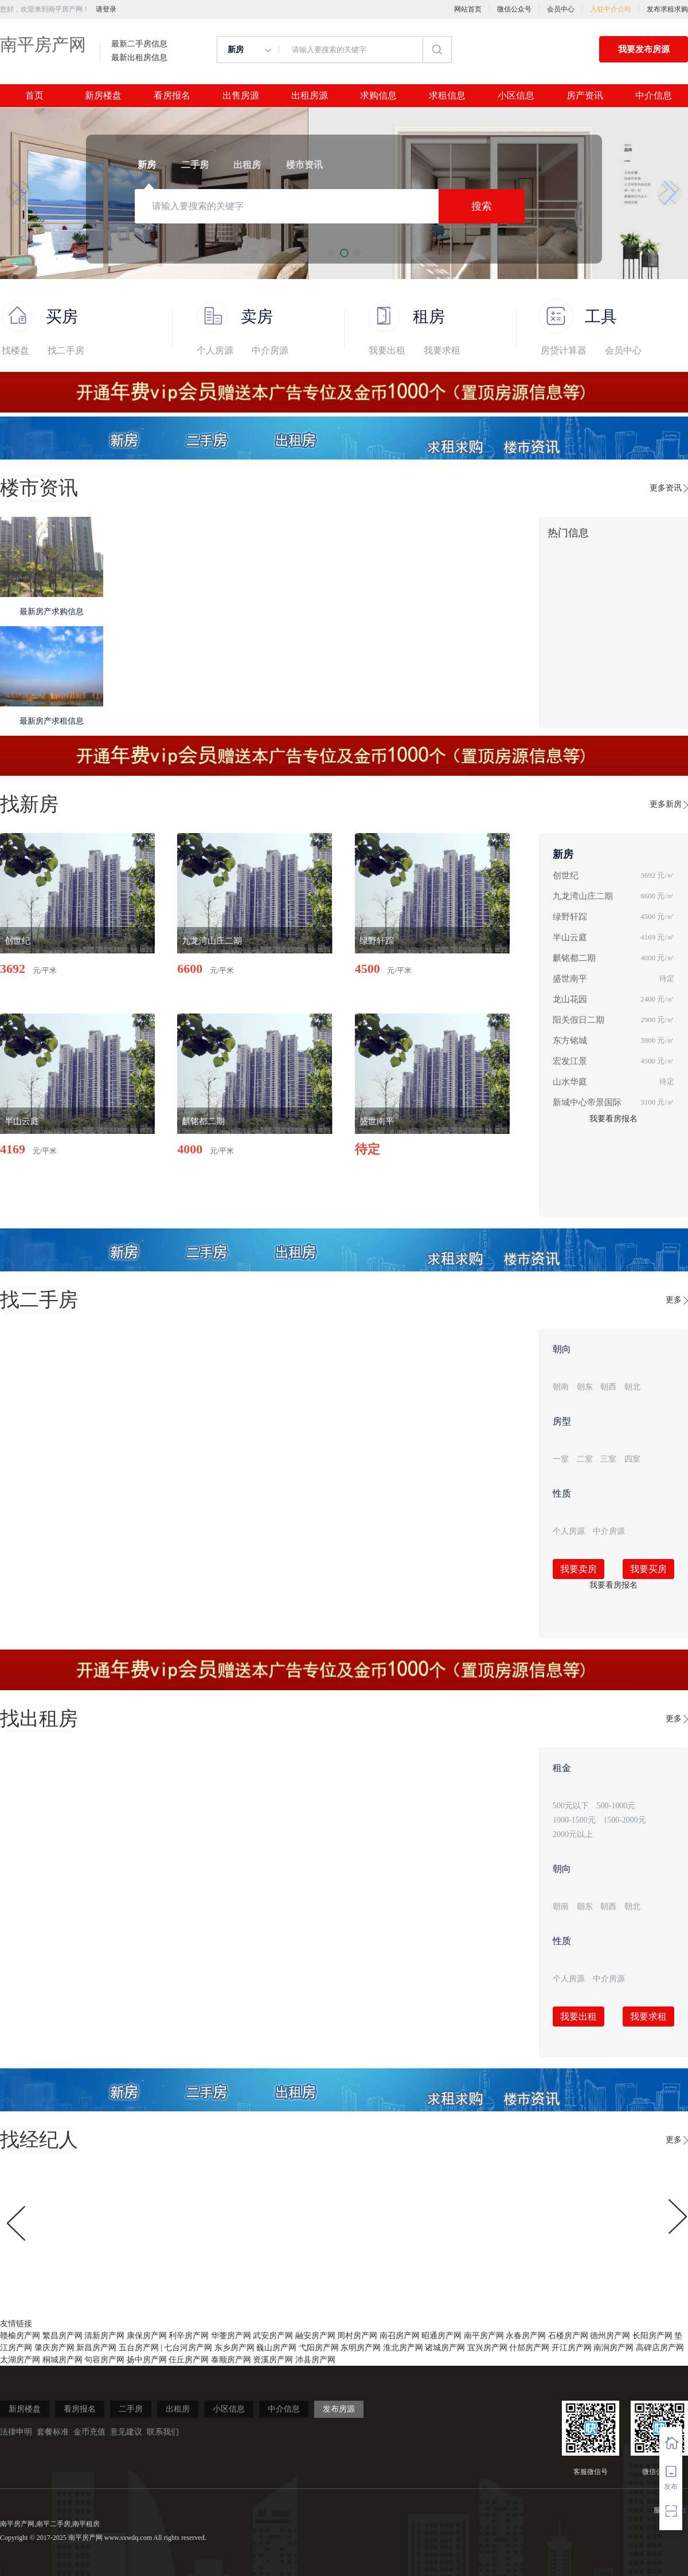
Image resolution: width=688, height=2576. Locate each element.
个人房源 (215, 350)
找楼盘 (15, 350)
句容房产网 (104, 2359)
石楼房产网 (568, 2335)
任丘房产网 (189, 2359)
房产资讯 (584, 95)
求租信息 (447, 95)
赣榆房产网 (20, 2335)
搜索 (481, 206)
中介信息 (653, 95)
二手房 (131, 2409)
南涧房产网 (613, 2347)
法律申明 (16, 2432)
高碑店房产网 (660, 2347)
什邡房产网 (529, 2347)
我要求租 (442, 350)
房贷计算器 (564, 350)
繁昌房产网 (62, 2335)
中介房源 (270, 350)
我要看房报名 (613, 1118)
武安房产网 (273, 2335)
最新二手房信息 (139, 44)
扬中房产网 (147, 2359)
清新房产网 (104, 2335)
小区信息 (516, 95)
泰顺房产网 (231, 2359)
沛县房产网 (315, 2359)
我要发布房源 (644, 49)
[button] (18, 193)
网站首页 (468, 9)
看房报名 (172, 95)
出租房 (178, 2409)
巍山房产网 (276, 2347)
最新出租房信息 (139, 58)
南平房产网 (43, 44)
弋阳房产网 (319, 2347)
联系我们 (163, 2432)
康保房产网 (147, 2335)
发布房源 (339, 2409)
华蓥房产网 (231, 2335)
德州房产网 (610, 2335)
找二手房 (66, 350)
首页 (34, 95)
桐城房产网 (62, 2359)
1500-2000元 (624, 1820)
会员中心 (560, 9)
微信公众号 (514, 9)
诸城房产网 (445, 2347)
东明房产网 (361, 2347)
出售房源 (240, 95)
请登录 (106, 9)
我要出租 (387, 350)
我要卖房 (578, 1569)
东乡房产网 (234, 2347)
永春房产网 (526, 2335)
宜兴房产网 (487, 2347)
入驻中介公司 (610, 9)
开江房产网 (572, 2347)
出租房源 (309, 95)
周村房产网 (357, 2335)
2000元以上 (573, 1834)
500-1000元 (616, 1805)
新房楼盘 (103, 95)
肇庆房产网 (54, 2347)
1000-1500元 (574, 1820)
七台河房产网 (188, 2347)
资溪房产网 (273, 2359)
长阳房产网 (652, 2335)
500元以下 (571, 1805)
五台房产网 (139, 2347)
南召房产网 (400, 2335)
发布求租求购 (667, 9)
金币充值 (89, 2432)
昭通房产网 (441, 2335)
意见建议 (126, 2432)
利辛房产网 (189, 2335)
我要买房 (648, 1569)
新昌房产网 (96, 2347)
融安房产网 (315, 2335)
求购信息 (378, 95)
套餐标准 (53, 2432)
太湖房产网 (20, 2359)
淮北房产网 (403, 2347)
